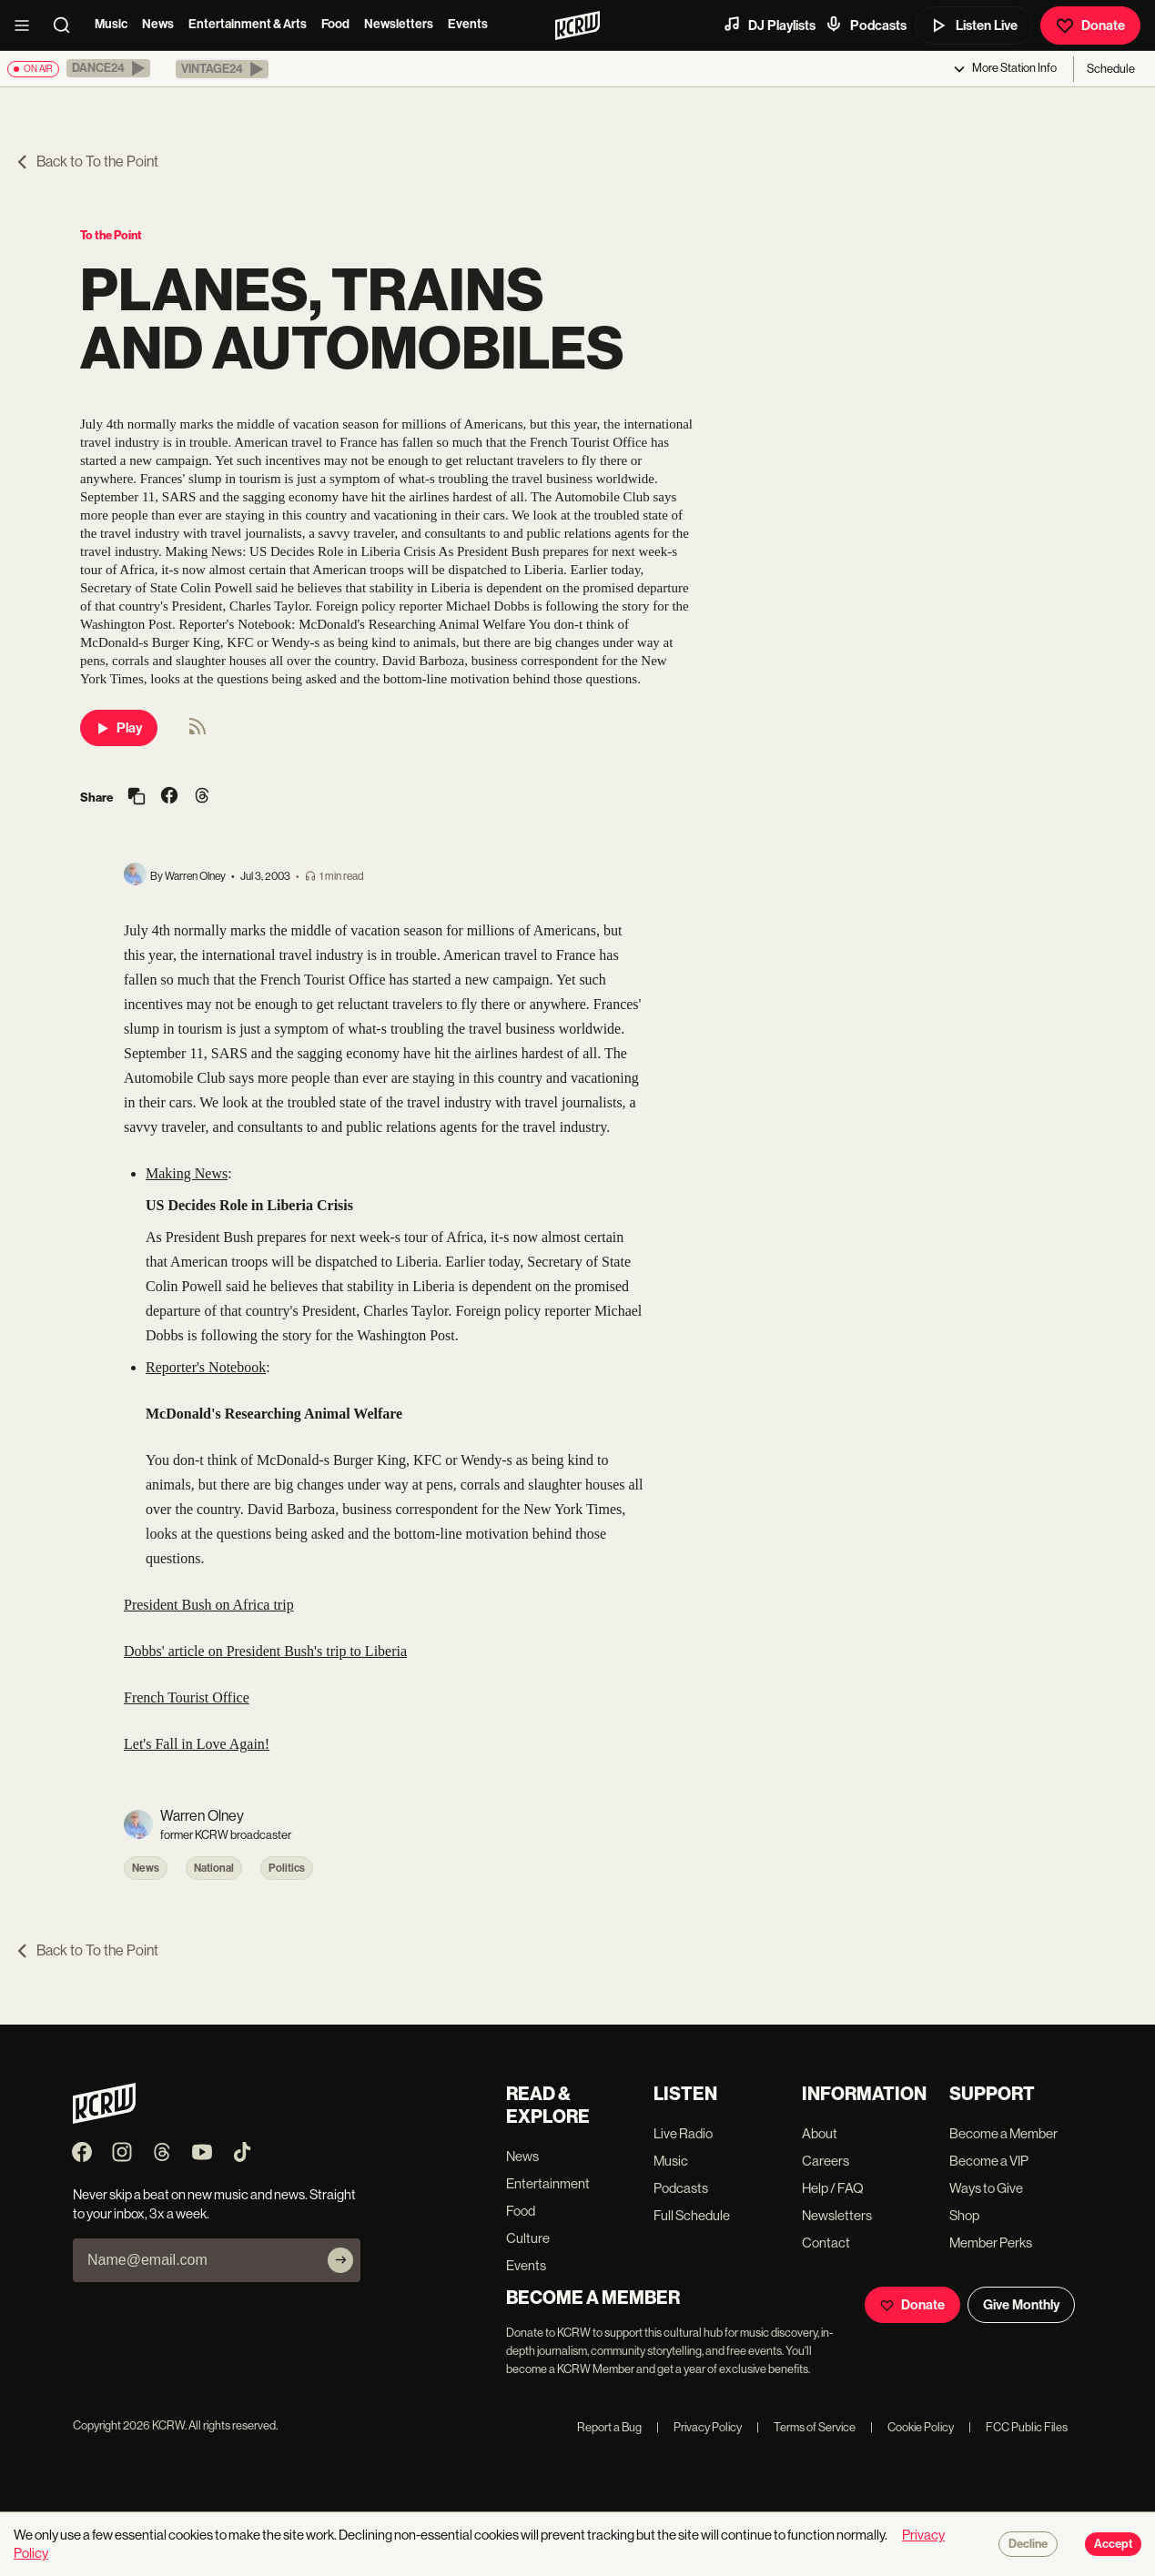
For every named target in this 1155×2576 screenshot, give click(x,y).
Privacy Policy (699, 2427)
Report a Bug (609, 2427)
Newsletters (398, 24)
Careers (825, 2160)
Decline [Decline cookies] (1028, 2544)
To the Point (111, 235)
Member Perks (990, 2242)
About (819, 2133)
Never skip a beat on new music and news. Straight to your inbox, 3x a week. (214, 2204)
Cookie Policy (912, 2427)
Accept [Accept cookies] (1113, 2544)
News (158, 24)
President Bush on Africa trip (209, 1604)
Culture (528, 2238)
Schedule (1111, 69)
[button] (108, 68)
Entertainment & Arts (247, 24)
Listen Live (974, 25)
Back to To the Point (86, 161)
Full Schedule (691, 2215)
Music (111, 24)
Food (335, 24)
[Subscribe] (340, 2260)
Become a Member (1003, 2133)
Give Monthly (1021, 2305)
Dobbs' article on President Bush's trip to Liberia (265, 1651)
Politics (286, 1868)
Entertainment (548, 2183)
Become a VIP (988, 2160)
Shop (964, 2215)
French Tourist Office (186, 1697)
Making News (187, 1173)
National (214, 1868)
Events (468, 24)
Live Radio (683, 2133)
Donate (1090, 25)
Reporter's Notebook (206, 1367)
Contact (826, 2242)
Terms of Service (806, 2427)
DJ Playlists (769, 24)
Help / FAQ (833, 2188)
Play (119, 728)
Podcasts (866, 24)
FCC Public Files (1018, 2427)
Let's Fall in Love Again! (196, 1744)
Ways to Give (986, 2188)
